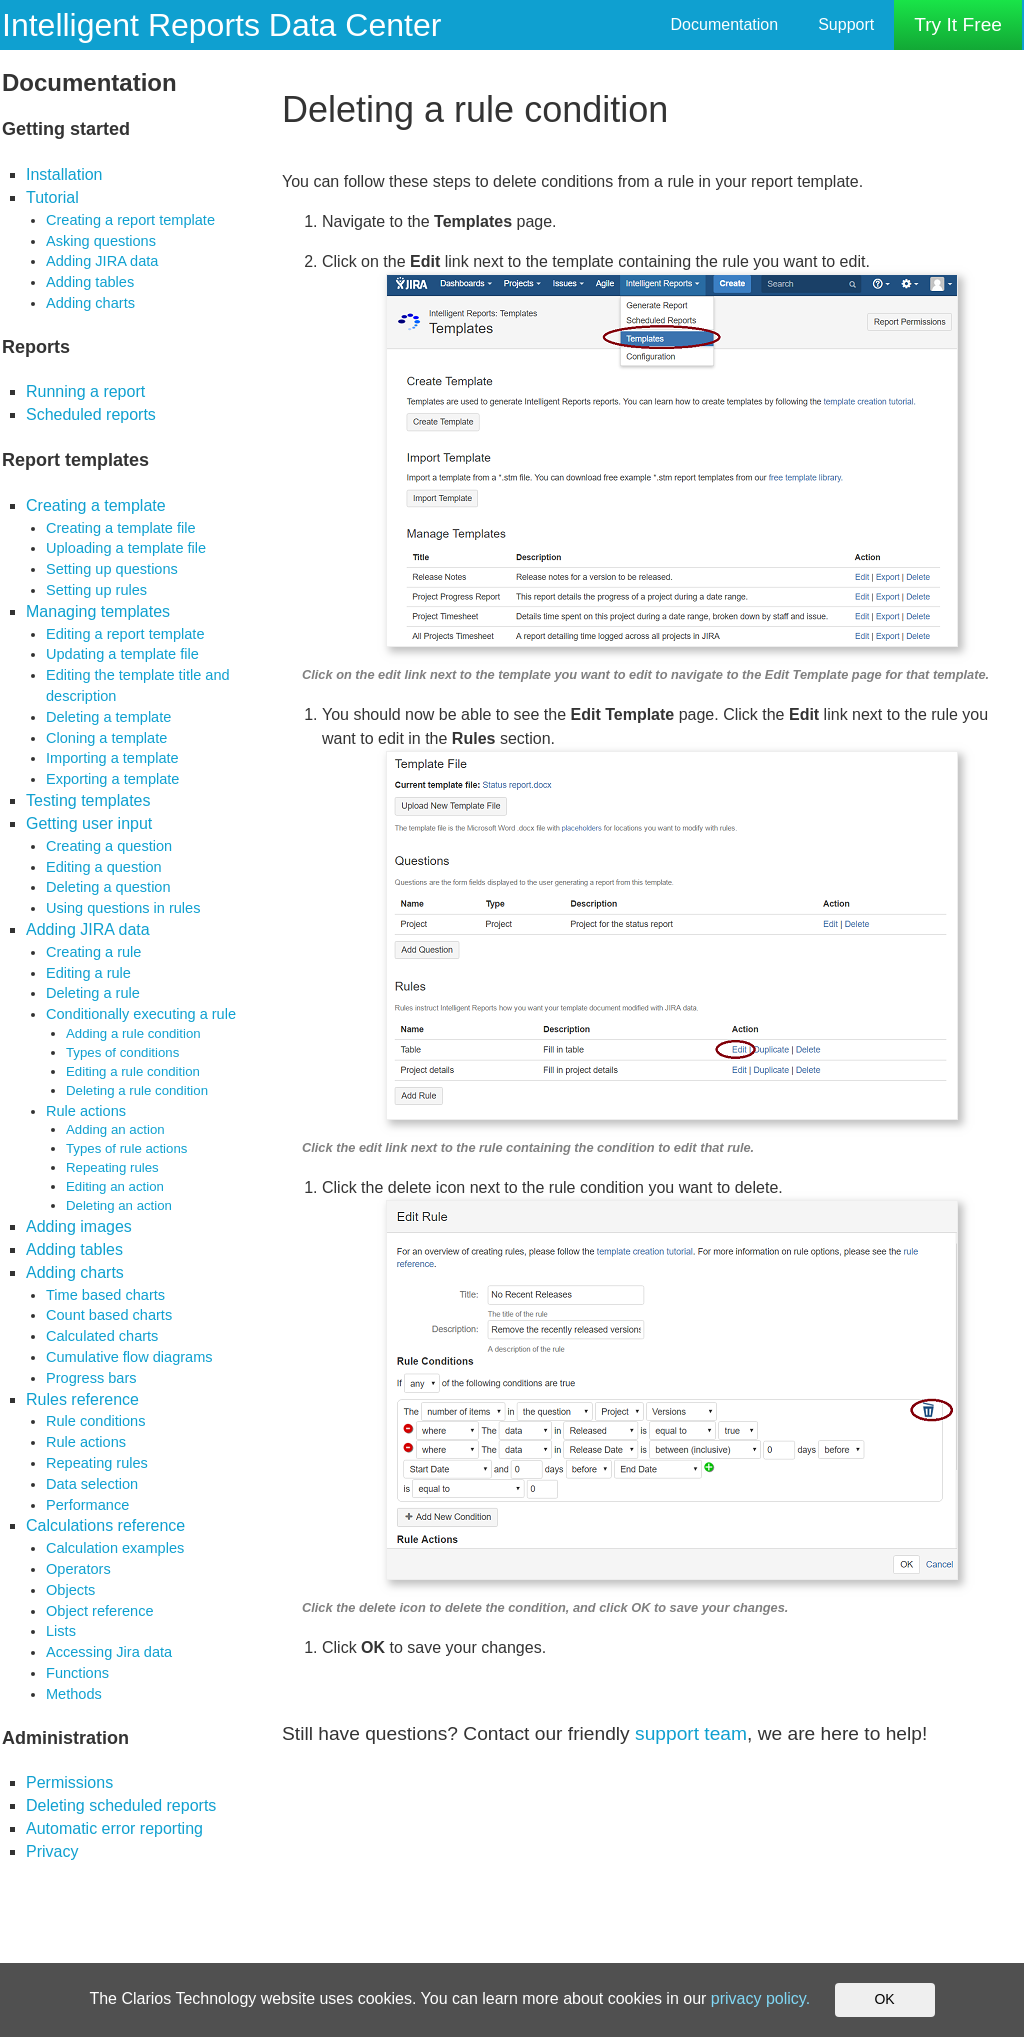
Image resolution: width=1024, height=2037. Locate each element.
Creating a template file (121, 528)
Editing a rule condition (133, 1071)
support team (691, 1733)
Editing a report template (125, 634)
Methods (74, 1694)
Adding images (79, 1226)
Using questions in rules (123, 908)
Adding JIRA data (102, 261)
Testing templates (88, 800)
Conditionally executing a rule (141, 1014)
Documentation (725, 24)
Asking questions (101, 241)
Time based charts (105, 1295)
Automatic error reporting (114, 1828)
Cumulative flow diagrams (129, 1357)
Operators (78, 1569)
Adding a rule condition (133, 1033)
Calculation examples (115, 1548)
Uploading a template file (126, 548)
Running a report (85, 391)
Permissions (69, 1782)
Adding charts (90, 303)
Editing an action (115, 1186)
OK (884, 1999)
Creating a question (109, 846)
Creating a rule (93, 952)
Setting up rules (96, 590)
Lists (61, 1631)
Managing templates (98, 611)
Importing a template (112, 758)
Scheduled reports (91, 414)
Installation (64, 174)
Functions (77, 1673)
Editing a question (104, 867)
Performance (87, 1505)
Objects (70, 1590)
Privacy (52, 1851)
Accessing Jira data (109, 1652)
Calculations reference (105, 1525)
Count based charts (109, 1315)
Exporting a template (112, 779)
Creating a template (96, 505)
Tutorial (52, 197)
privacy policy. (760, 1998)
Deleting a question (108, 887)
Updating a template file (122, 654)
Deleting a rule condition (137, 1090)
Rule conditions (95, 1421)
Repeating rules (112, 1167)
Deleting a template (108, 717)
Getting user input (89, 823)
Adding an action (115, 1129)
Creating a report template (130, 220)
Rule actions (86, 1111)
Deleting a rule (93, 993)
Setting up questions (112, 569)
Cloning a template (106, 738)
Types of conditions (122, 1052)
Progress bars (91, 1378)
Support (846, 24)
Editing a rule (88, 973)
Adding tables (90, 282)
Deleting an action (119, 1205)
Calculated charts (102, 1336)
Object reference (100, 1611)
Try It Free (958, 24)
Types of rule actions (126, 1148)
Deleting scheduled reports (121, 1805)
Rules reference (82, 1399)
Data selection (92, 1484)
